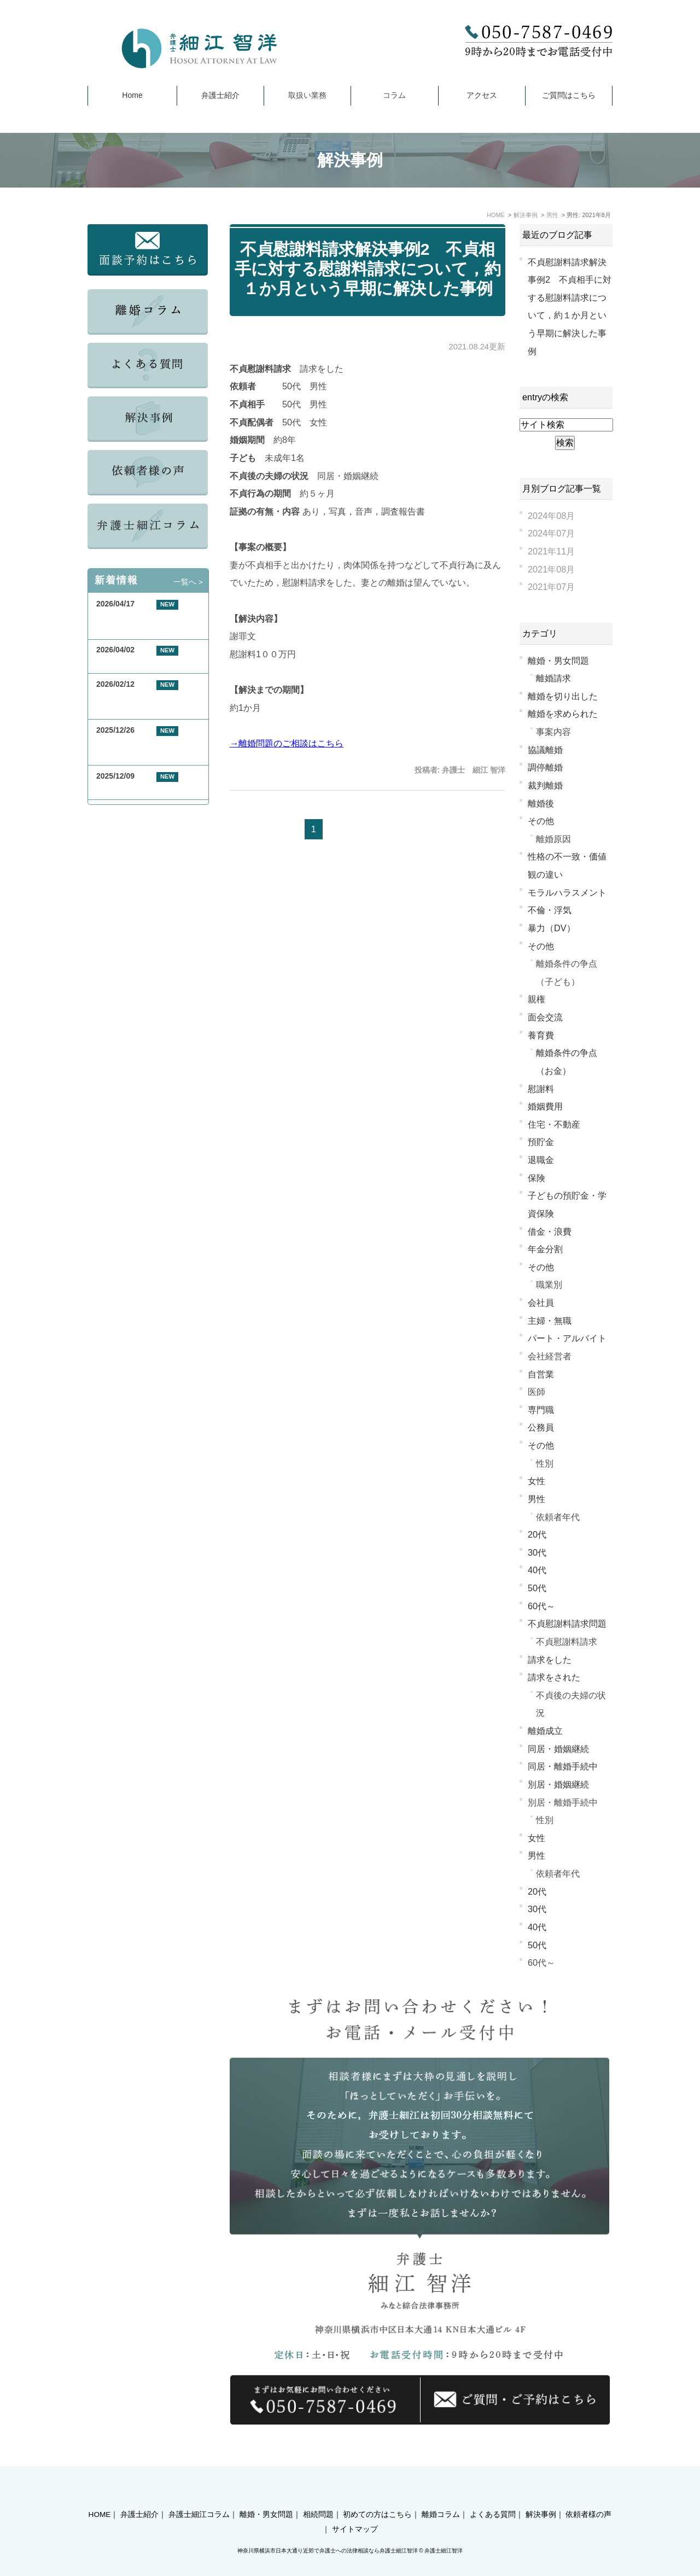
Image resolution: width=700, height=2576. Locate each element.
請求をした (549, 1659)
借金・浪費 (549, 1231)
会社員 (541, 1302)
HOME (100, 2495)
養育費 (541, 1035)
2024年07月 (551, 533)
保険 (536, 1178)
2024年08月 (551, 516)
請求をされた (554, 1677)
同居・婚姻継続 (558, 1749)
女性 (536, 1481)
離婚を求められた (563, 714)
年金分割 (545, 1249)
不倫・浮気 (549, 910)
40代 (537, 1570)
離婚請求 (553, 678)
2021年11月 (551, 551)
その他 (541, 821)
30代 (537, 1552)
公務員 (541, 1427)
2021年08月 (551, 569)
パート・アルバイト (567, 1338)
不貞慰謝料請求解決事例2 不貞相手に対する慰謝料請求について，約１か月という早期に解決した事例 (368, 268)
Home (132, 95)
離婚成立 (545, 1731)
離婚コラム (441, 2495)
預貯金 (541, 1142)
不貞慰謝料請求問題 (567, 1623)
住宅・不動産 (554, 1124)
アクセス (481, 95)
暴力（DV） (551, 928)
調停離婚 (545, 767)
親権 (536, 999)
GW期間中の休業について (140, 663)
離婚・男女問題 (558, 660)
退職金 (541, 1160)
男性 (536, 1499)
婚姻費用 (545, 1106)
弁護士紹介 (220, 95)
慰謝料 (541, 1089)
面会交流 (545, 1017)
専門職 (541, 1410)
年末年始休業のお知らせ (138, 789)
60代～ (541, 1606)
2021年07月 (551, 587)
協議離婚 (545, 750)
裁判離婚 (545, 785)
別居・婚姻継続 (558, 1784)
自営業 (541, 1374)
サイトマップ (355, 2510)
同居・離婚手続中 (563, 1766)
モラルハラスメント (567, 892)
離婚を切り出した (563, 696)
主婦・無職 (549, 1320)
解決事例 (541, 2495)
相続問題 (318, 2495)
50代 (537, 1588)
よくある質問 (493, 2495)
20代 (537, 1534)
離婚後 (541, 803)
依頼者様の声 (588, 2495)
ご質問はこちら (569, 95)
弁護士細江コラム (199, 2495)
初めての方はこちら (377, 2495)
